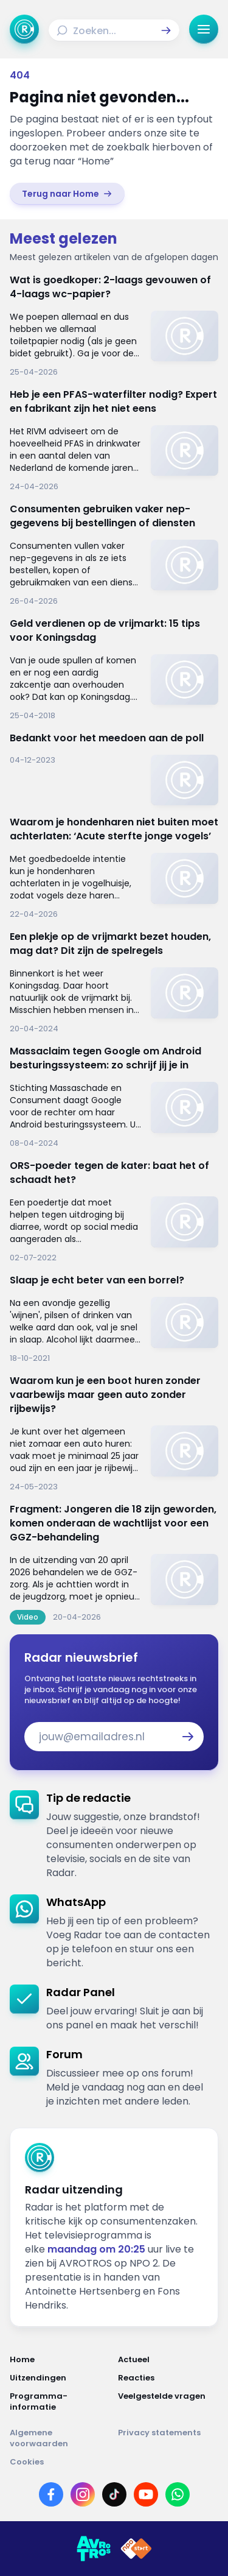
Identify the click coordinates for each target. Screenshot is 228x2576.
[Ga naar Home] (24, 29)
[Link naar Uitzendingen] (60, 2378)
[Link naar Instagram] (83, 2494)
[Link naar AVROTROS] (94, 2548)
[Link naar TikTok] (114, 2494)
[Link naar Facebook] (51, 2494)
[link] (67, 194)
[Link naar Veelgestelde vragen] (168, 2402)
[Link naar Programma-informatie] (60, 2402)
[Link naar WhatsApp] (177, 2494)
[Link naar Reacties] (168, 2378)
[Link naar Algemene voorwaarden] (60, 2438)
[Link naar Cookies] (114, 2462)
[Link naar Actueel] (168, 2359)
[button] (166, 30)
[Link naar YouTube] (146, 2494)
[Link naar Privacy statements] (168, 2438)
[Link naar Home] (60, 2359)
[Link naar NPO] (136, 2548)
